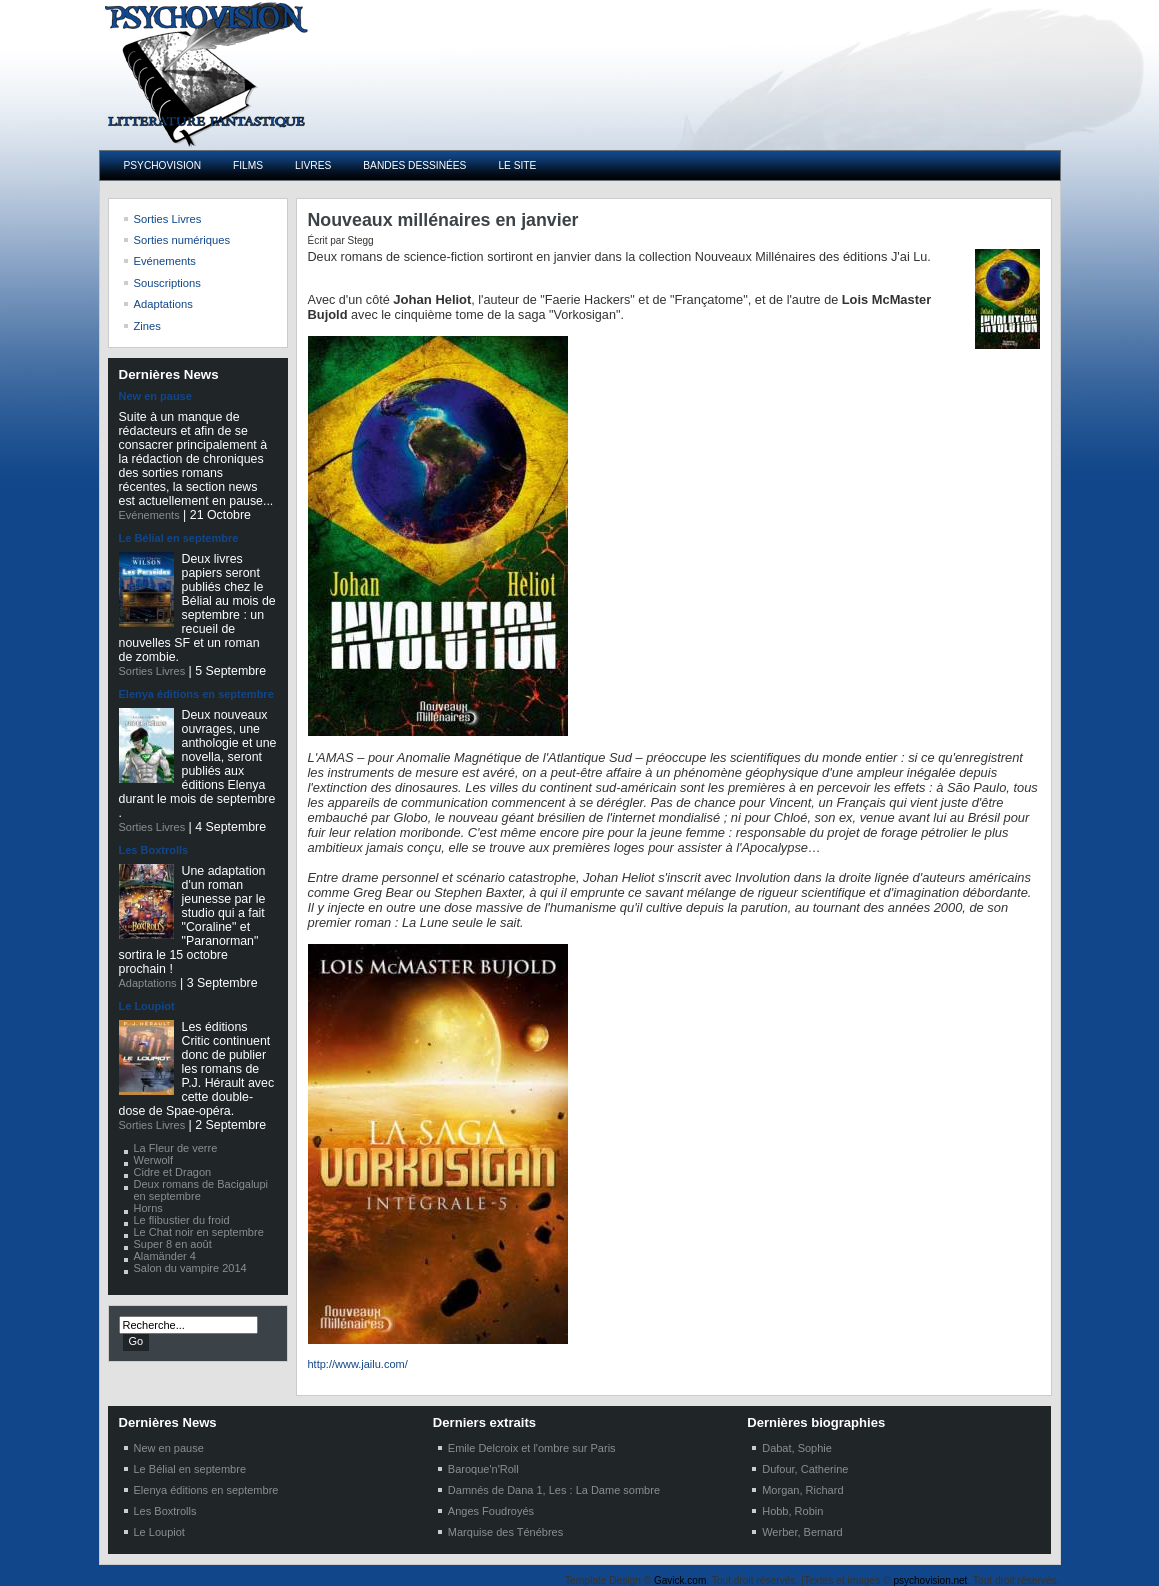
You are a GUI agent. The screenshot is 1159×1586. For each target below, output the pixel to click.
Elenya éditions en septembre (196, 694)
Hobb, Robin (792, 1511)
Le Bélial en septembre (179, 538)
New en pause (155, 396)
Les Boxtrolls (154, 850)
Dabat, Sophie (797, 1448)
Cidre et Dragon (173, 1172)
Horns (148, 1208)
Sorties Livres (152, 671)
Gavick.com (680, 1580)
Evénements (149, 515)
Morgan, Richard (802, 1490)
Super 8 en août (173, 1244)
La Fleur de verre (176, 1148)
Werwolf (154, 1160)
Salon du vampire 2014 (190, 1268)
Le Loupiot (147, 1006)
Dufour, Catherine (805, 1469)
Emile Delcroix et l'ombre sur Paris (532, 1448)
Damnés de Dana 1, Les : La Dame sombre (554, 1490)
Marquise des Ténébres (505, 1532)
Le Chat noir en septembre (199, 1232)
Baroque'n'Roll (483, 1469)
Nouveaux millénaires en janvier (443, 220)
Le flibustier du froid (182, 1220)
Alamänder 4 (165, 1256)
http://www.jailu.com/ (358, 1364)
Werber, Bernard (802, 1532)
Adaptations (148, 983)
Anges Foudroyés (491, 1511)
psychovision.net (930, 1580)
